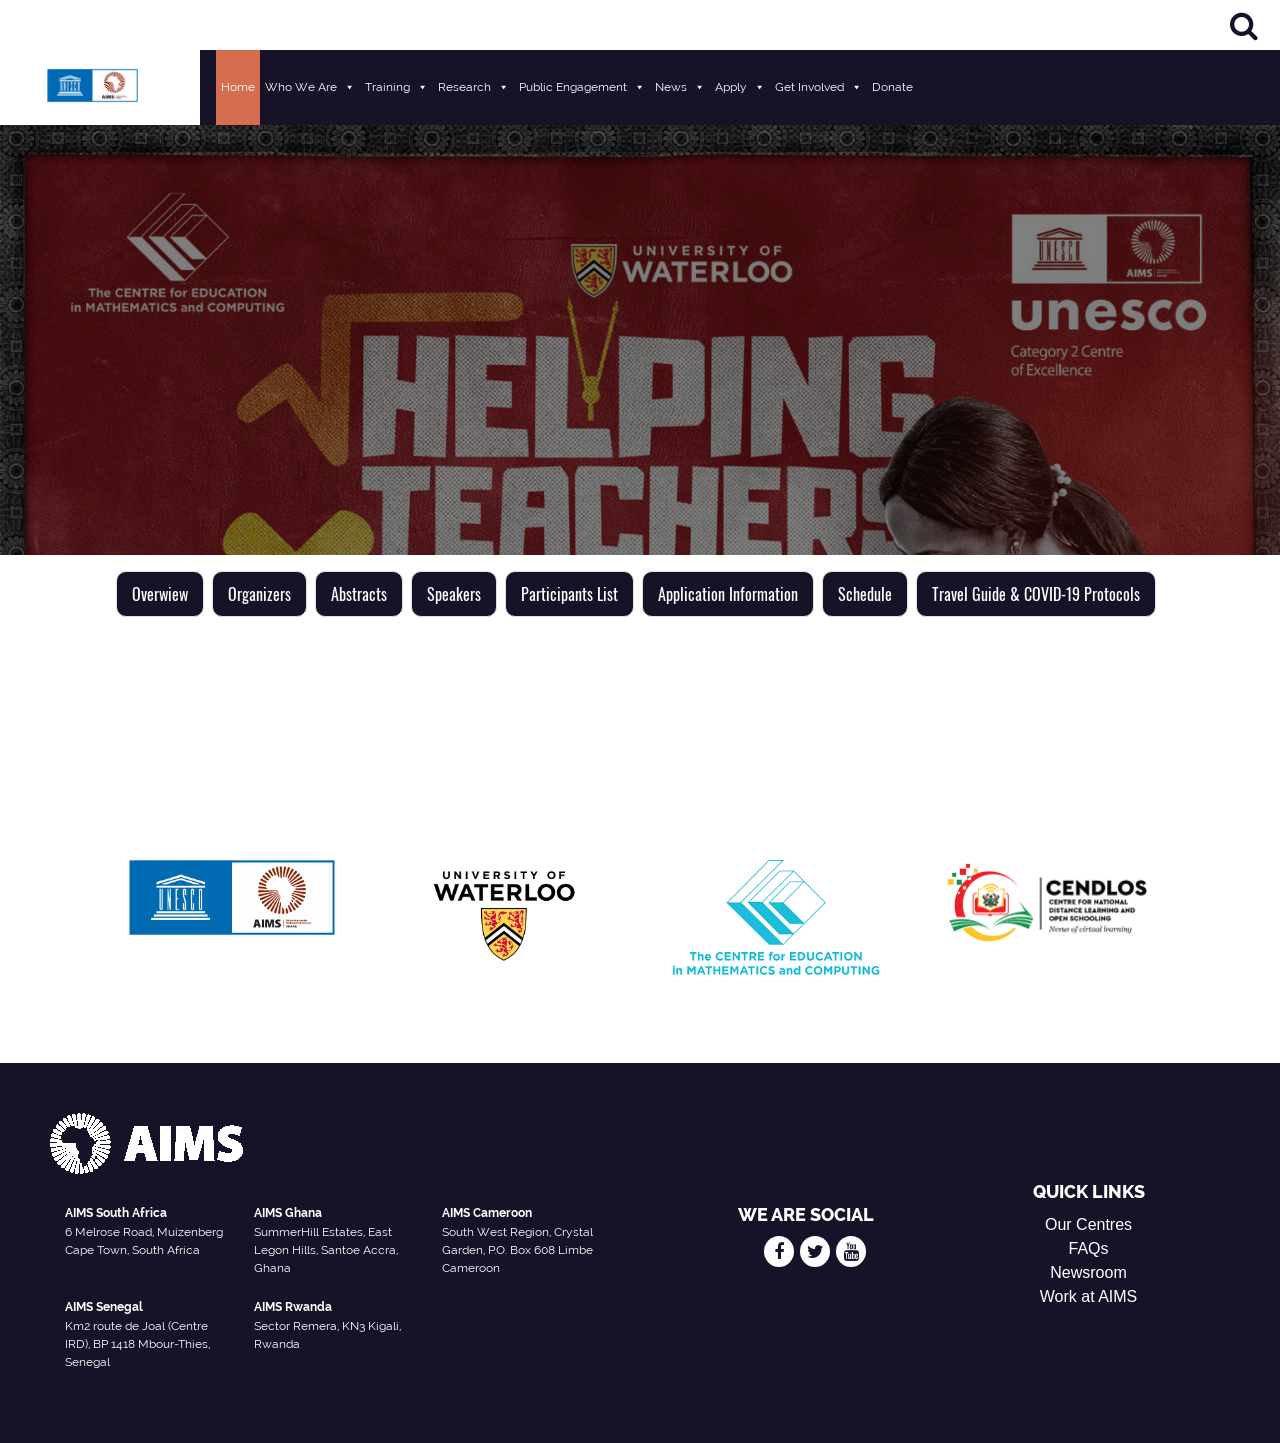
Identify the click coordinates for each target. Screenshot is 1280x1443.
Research (473, 87)
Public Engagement (582, 87)
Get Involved (818, 87)
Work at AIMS (1089, 1296)
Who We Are (310, 87)
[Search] (1244, 25)
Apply (740, 87)
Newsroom (1088, 1272)
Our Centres (1088, 1224)
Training (396, 87)
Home (238, 87)
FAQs (1089, 1248)
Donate (892, 87)
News (680, 87)
